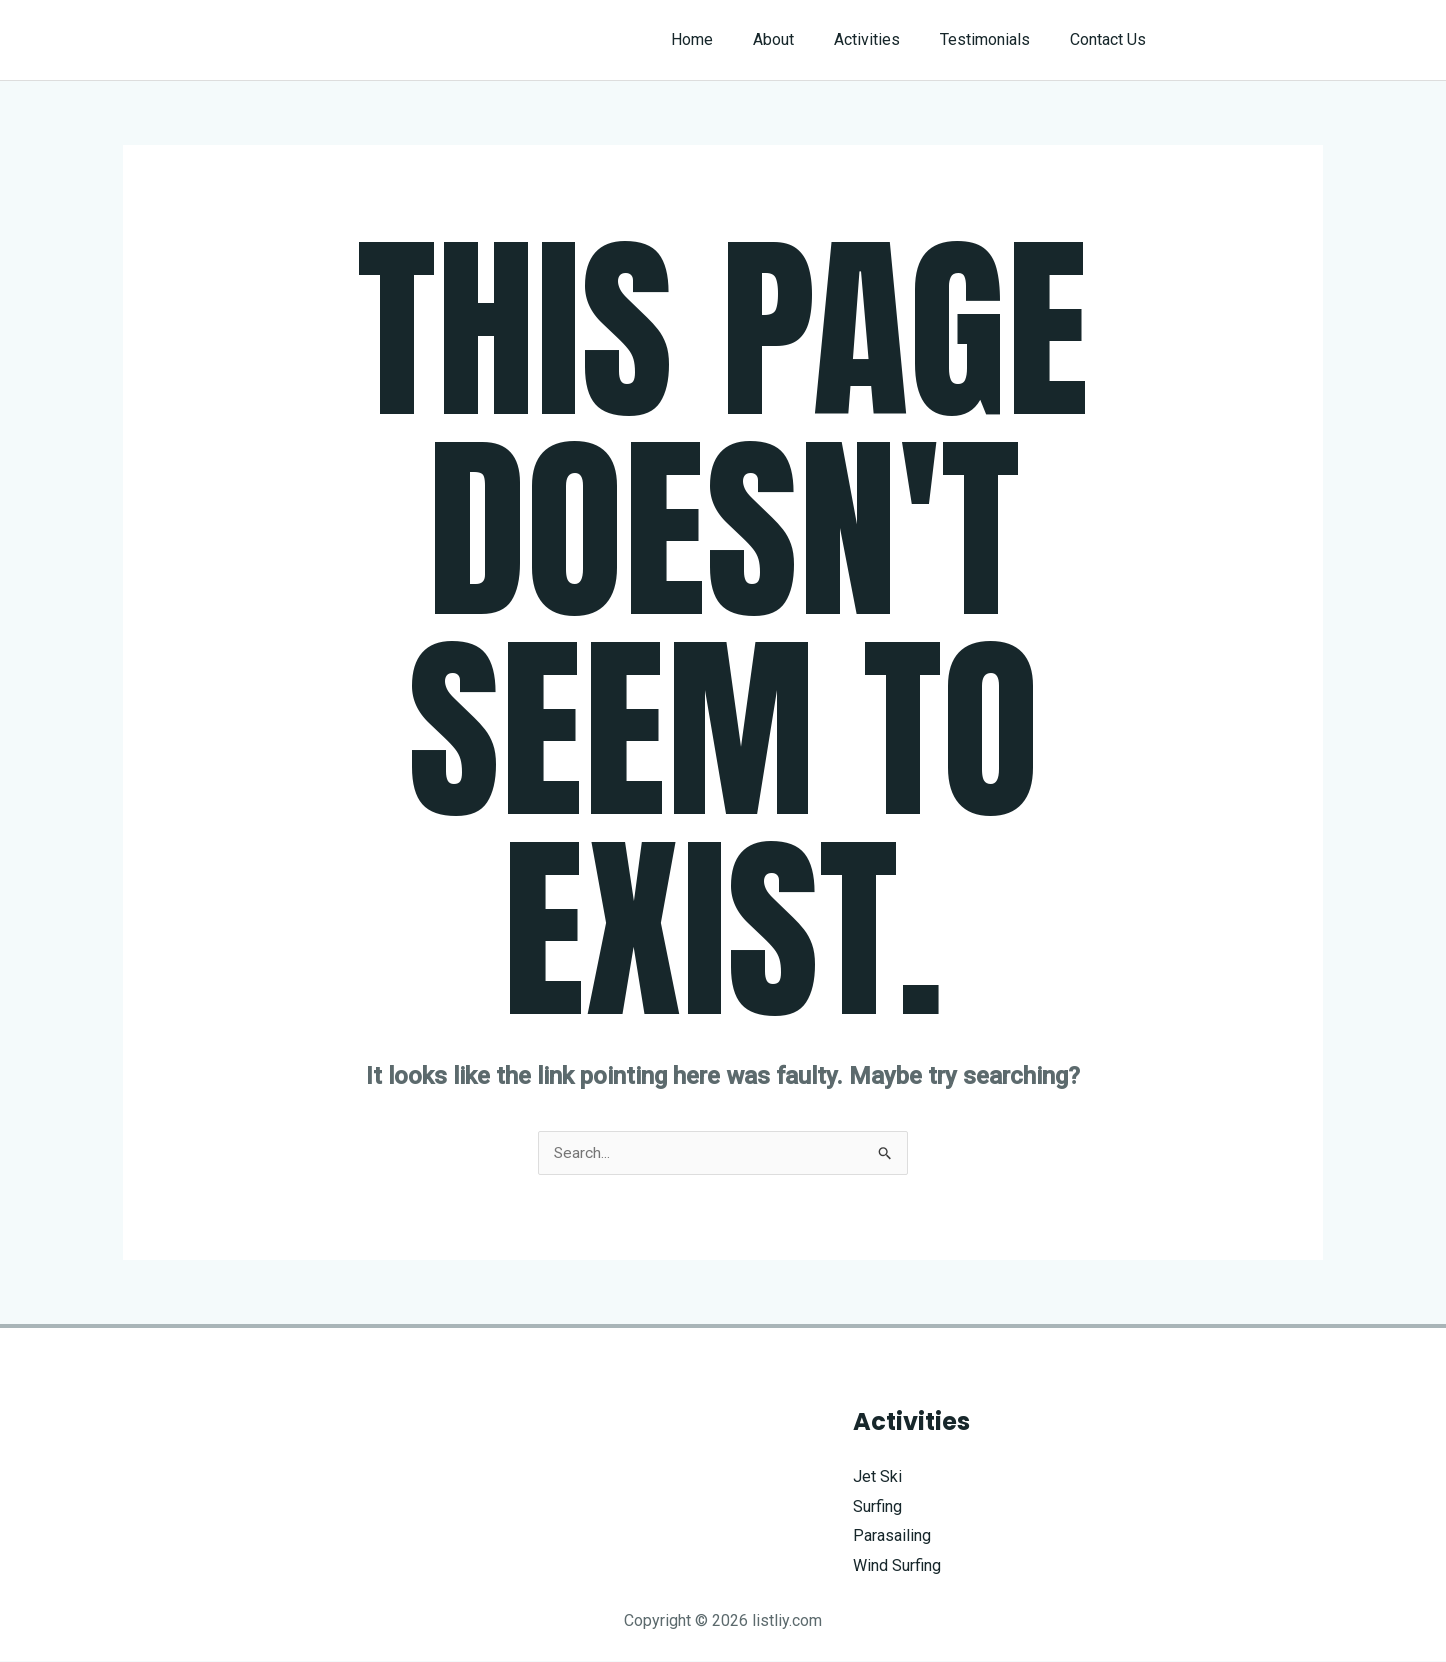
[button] (1254, 40)
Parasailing (892, 1536)
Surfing (877, 1507)
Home (728, 39)
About (801, 39)
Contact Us (1112, 39)
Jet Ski (877, 1477)
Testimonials (997, 39)
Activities (887, 39)
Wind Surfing (897, 1566)
